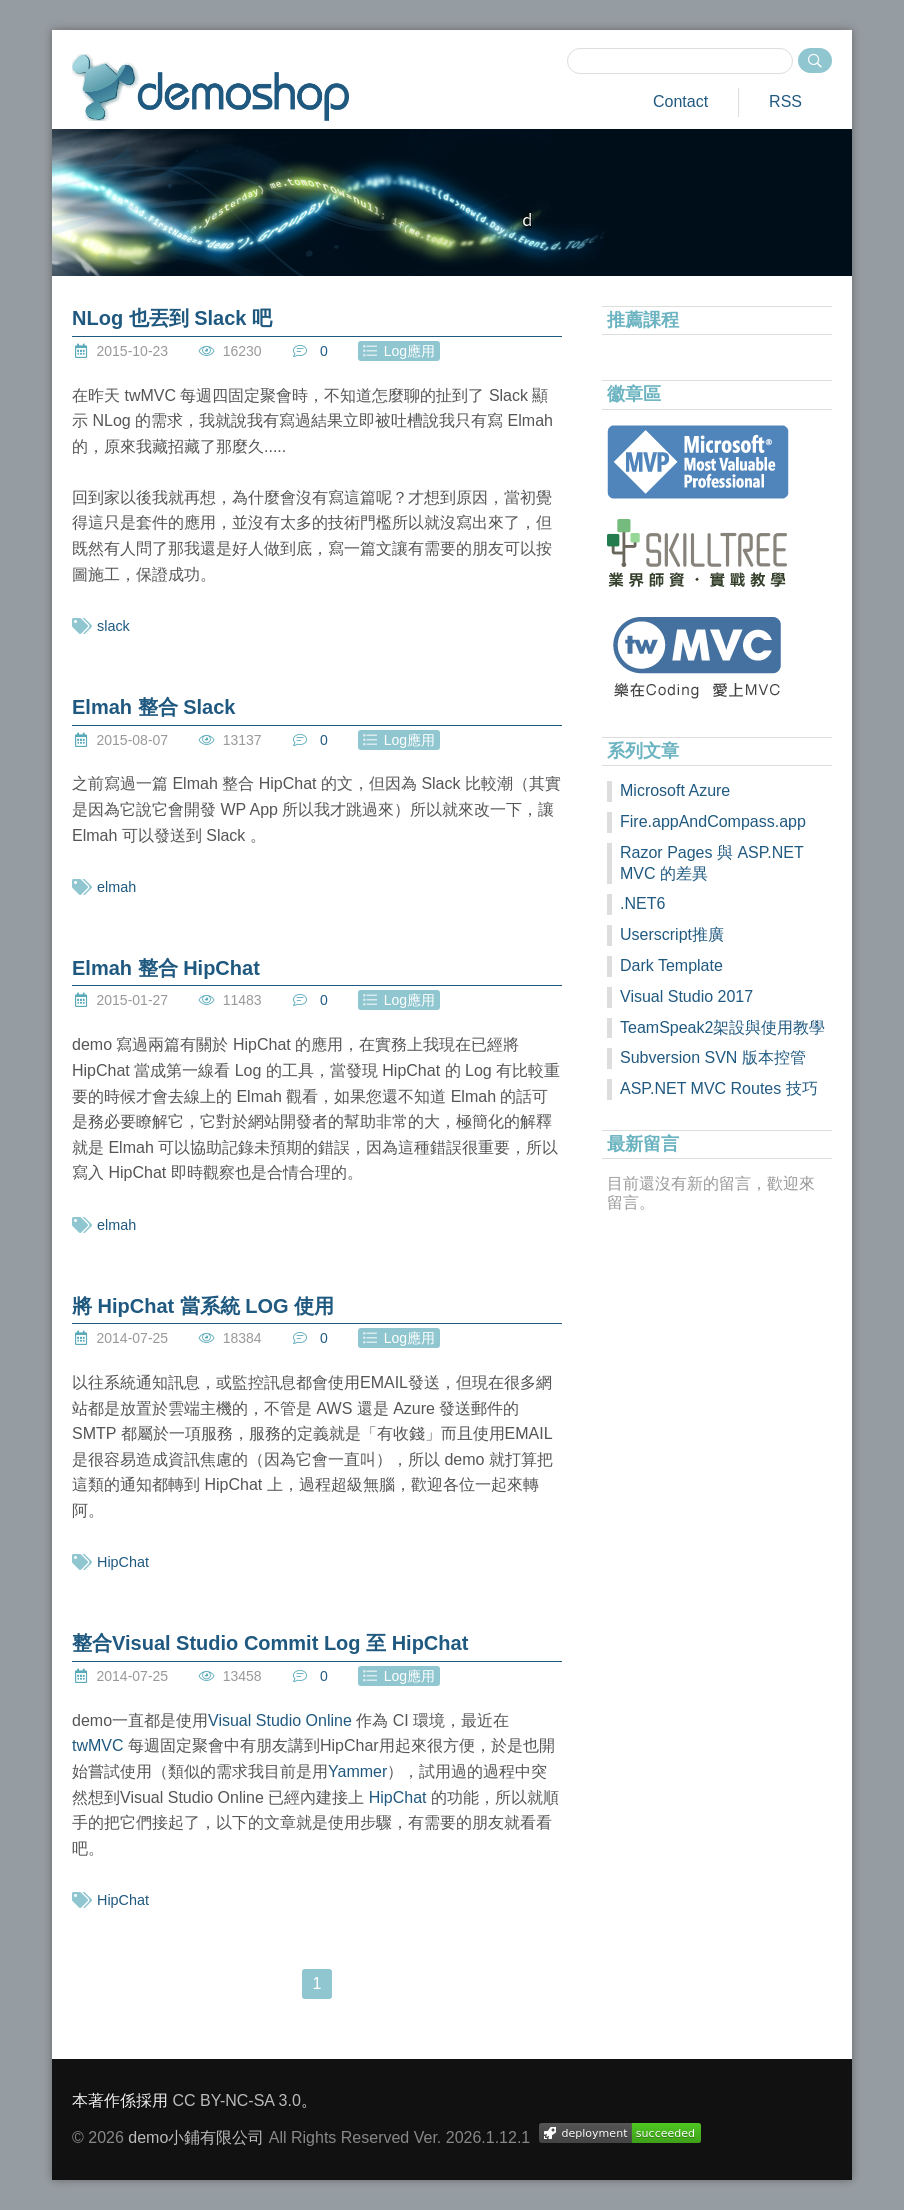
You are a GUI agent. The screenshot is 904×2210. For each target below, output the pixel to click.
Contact (680, 101)
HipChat (123, 1562)
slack (113, 626)
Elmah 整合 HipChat (166, 968)
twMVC (98, 1745)
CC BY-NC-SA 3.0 (236, 2100)
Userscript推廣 (672, 934)
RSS (785, 101)
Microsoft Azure (675, 790)
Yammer (357, 1771)
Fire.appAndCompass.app (713, 821)
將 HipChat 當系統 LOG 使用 (203, 1306)
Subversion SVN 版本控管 (713, 1057)
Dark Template (671, 965)
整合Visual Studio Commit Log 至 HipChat (270, 1643)
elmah (116, 887)
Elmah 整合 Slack (153, 707)
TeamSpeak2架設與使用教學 (722, 1027)
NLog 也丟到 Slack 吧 (172, 318)
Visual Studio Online (280, 1720)
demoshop (210, 87)
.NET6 (642, 903)
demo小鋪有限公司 (196, 2137)
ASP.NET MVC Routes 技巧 (719, 1088)
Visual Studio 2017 (686, 996)
